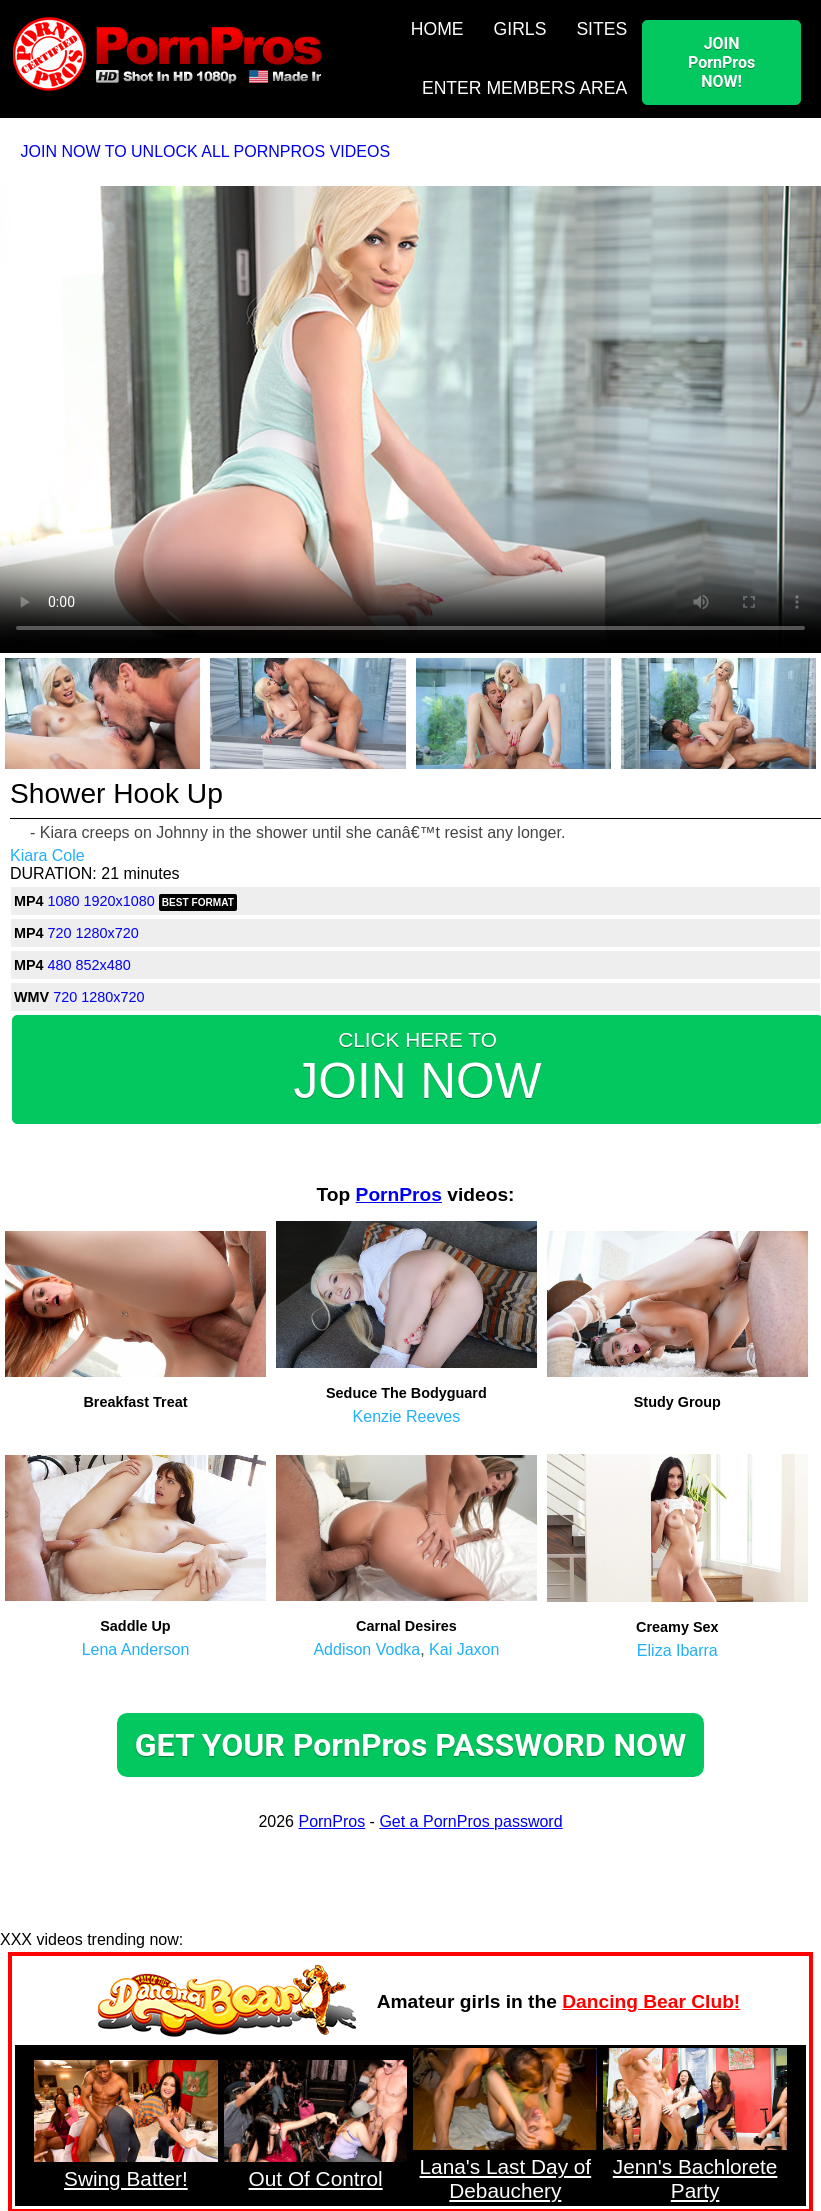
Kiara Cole (47, 855)
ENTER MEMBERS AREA (524, 88)
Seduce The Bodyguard (406, 1393)
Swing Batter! (126, 2178)
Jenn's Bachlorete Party (695, 2178)
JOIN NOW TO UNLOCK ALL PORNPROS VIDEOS (206, 151)
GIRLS (520, 29)
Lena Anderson (136, 1649)
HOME (437, 29)
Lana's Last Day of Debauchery (506, 2178)
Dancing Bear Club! (651, 2001)
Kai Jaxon (464, 1649)
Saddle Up (135, 1626)
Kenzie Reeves (407, 1416)
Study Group (677, 1402)
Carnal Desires (406, 1626)
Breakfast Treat (135, 1402)
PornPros (399, 1194)
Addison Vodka (366, 1649)
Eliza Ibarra (677, 1650)
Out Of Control (316, 2178)
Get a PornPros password (470, 1821)
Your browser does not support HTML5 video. (410, 418)
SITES (601, 29)
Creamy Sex (677, 1627)
